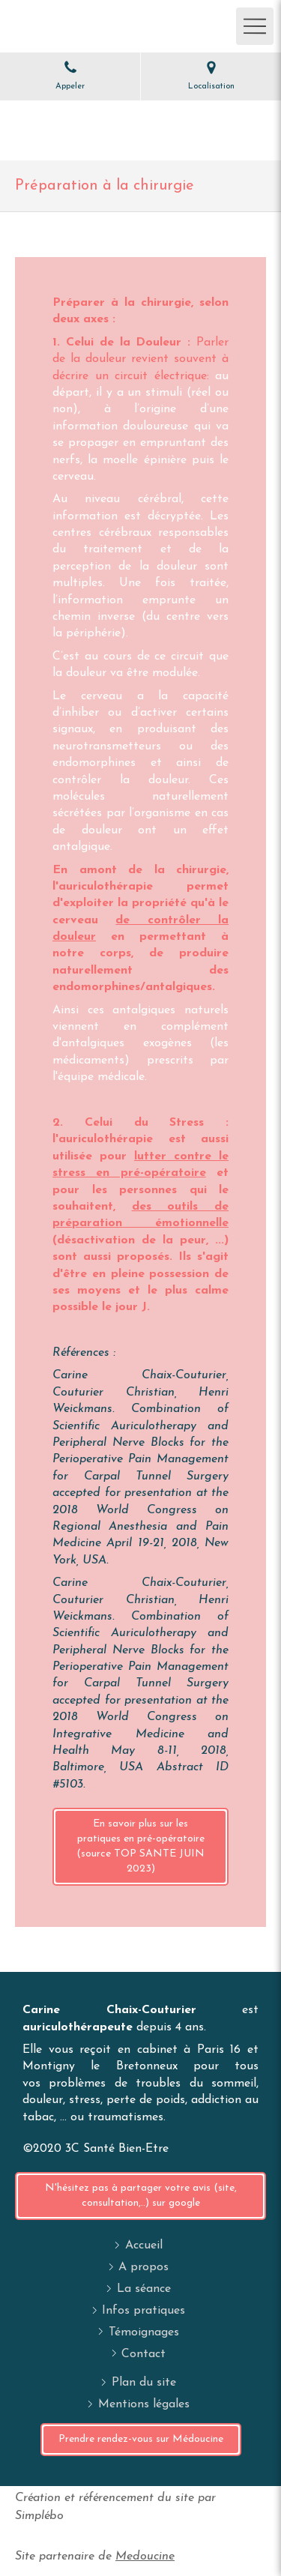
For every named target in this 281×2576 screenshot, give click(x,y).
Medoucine (145, 2557)
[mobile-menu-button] (255, 26)
